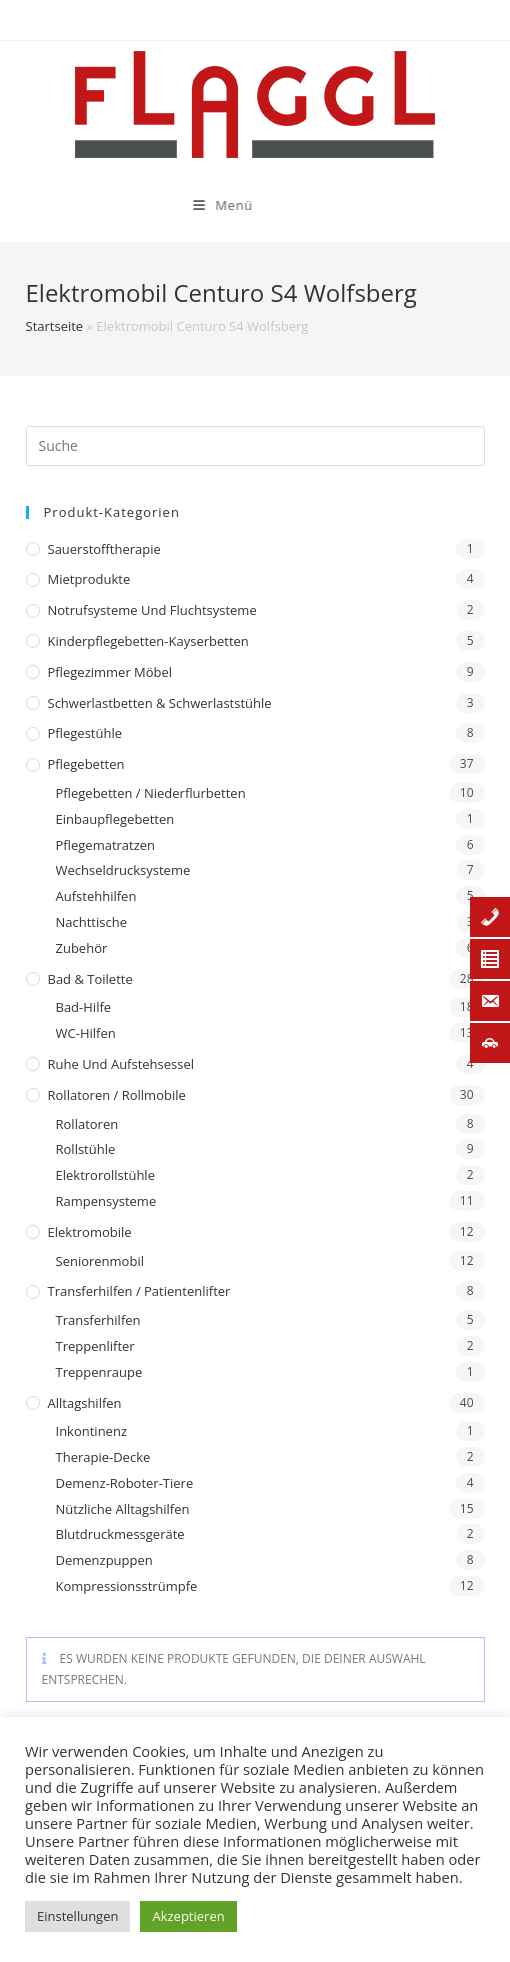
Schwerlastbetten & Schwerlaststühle (160, 703)
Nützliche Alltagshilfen (123, 1509)
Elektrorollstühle (105, 1175)
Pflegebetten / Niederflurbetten (151, 793)
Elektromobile (90, 1232)
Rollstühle (86, 1149)
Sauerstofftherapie (104, 549)
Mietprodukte (89, 579)
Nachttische (91, 922)
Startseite (55, 326)
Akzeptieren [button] (188, 1916)
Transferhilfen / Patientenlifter (139, 1291)
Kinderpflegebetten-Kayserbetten (148, 641)
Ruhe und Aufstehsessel (121, 1064)
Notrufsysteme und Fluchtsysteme (152, 610)
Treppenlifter (95, 1346)
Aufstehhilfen (96, 896)
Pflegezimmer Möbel (110, 672)
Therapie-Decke (103, 1457)
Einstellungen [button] (77, 1916)
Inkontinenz (91, 1431)
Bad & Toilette (90, 979)
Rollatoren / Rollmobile (117, 1095)
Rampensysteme (106, 1201)
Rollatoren (87, 1124)
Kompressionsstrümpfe (127, 1586)
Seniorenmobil (100, 1261)
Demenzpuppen (104, 1560)
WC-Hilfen (86, 1033)
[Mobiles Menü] (170, 205)
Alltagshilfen (85, 1403)
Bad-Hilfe (84, 1007)
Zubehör (82, 948)
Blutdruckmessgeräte (120, 1534)
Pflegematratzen (106, 845)
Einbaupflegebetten (115, 819)
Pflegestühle (85, 733)
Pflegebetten (86, 764)
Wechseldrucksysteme (123, 870)
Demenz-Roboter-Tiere (125, 1483)
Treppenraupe (99, 1372)
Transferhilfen (98, 1320)
